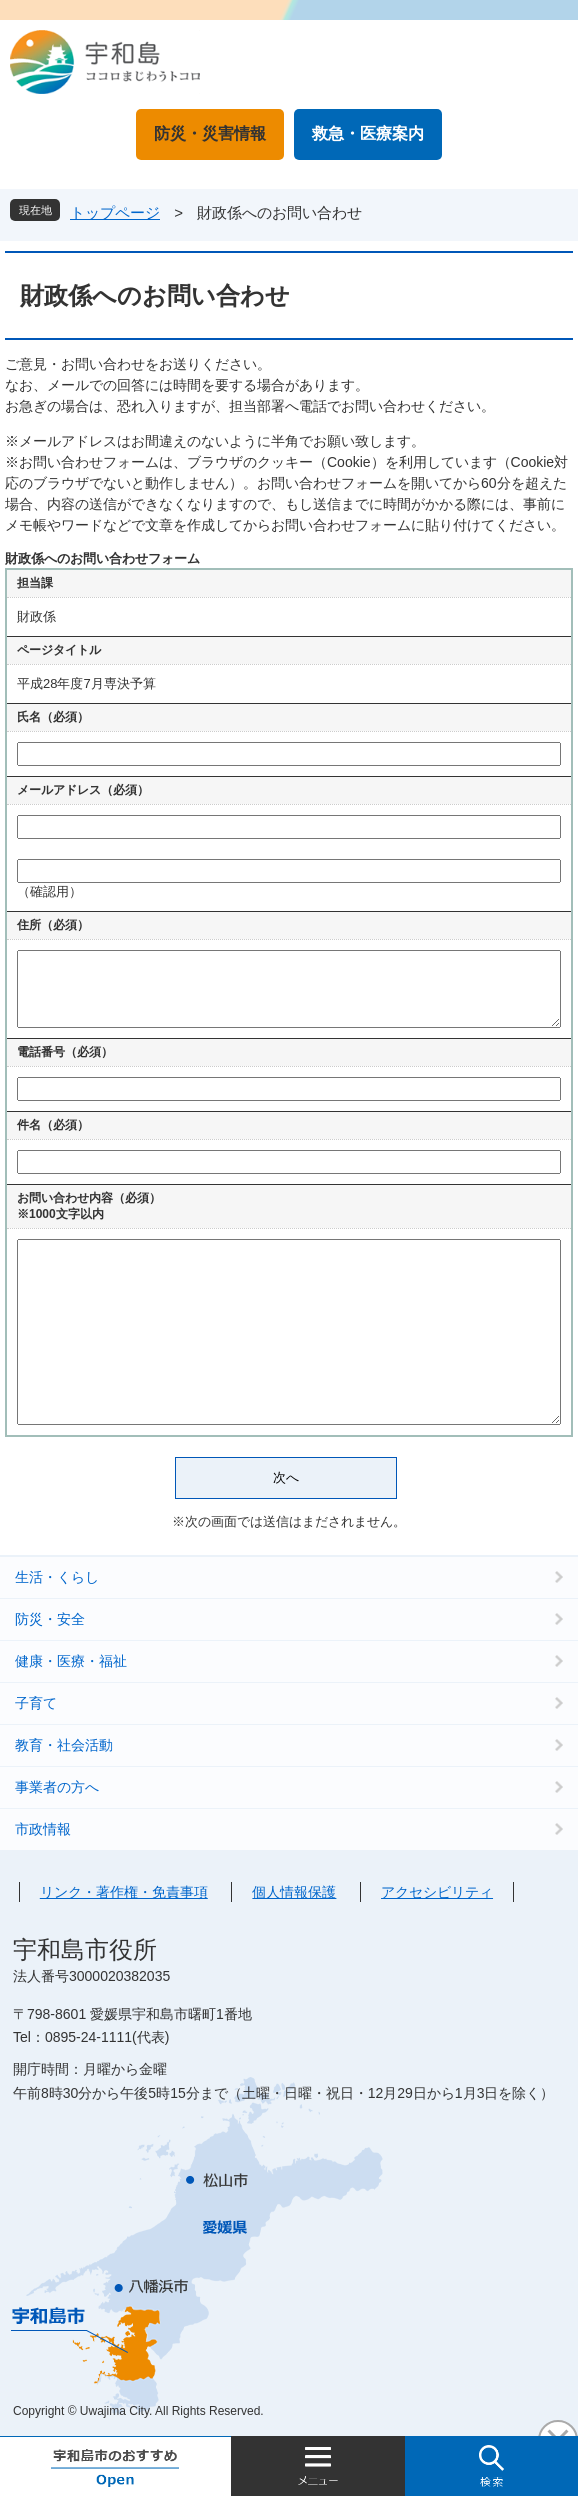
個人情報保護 (294, 1892)
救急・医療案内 (368, 133)
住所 (53, 925)
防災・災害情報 (210, 133)
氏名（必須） (53, 717)
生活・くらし (57, 1577)
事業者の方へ (57, 1787)
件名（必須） (53, 1125)
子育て (36, 1703)
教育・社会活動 (64, 1745)
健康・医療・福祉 (71, 1661)
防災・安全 (50, 1619)
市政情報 (43, 1829)
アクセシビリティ (437, 1892)
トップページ (115, 212)
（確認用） (49, 891)
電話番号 (65, 1052)
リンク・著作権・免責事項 (124, 1892)
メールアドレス (83, 790)
